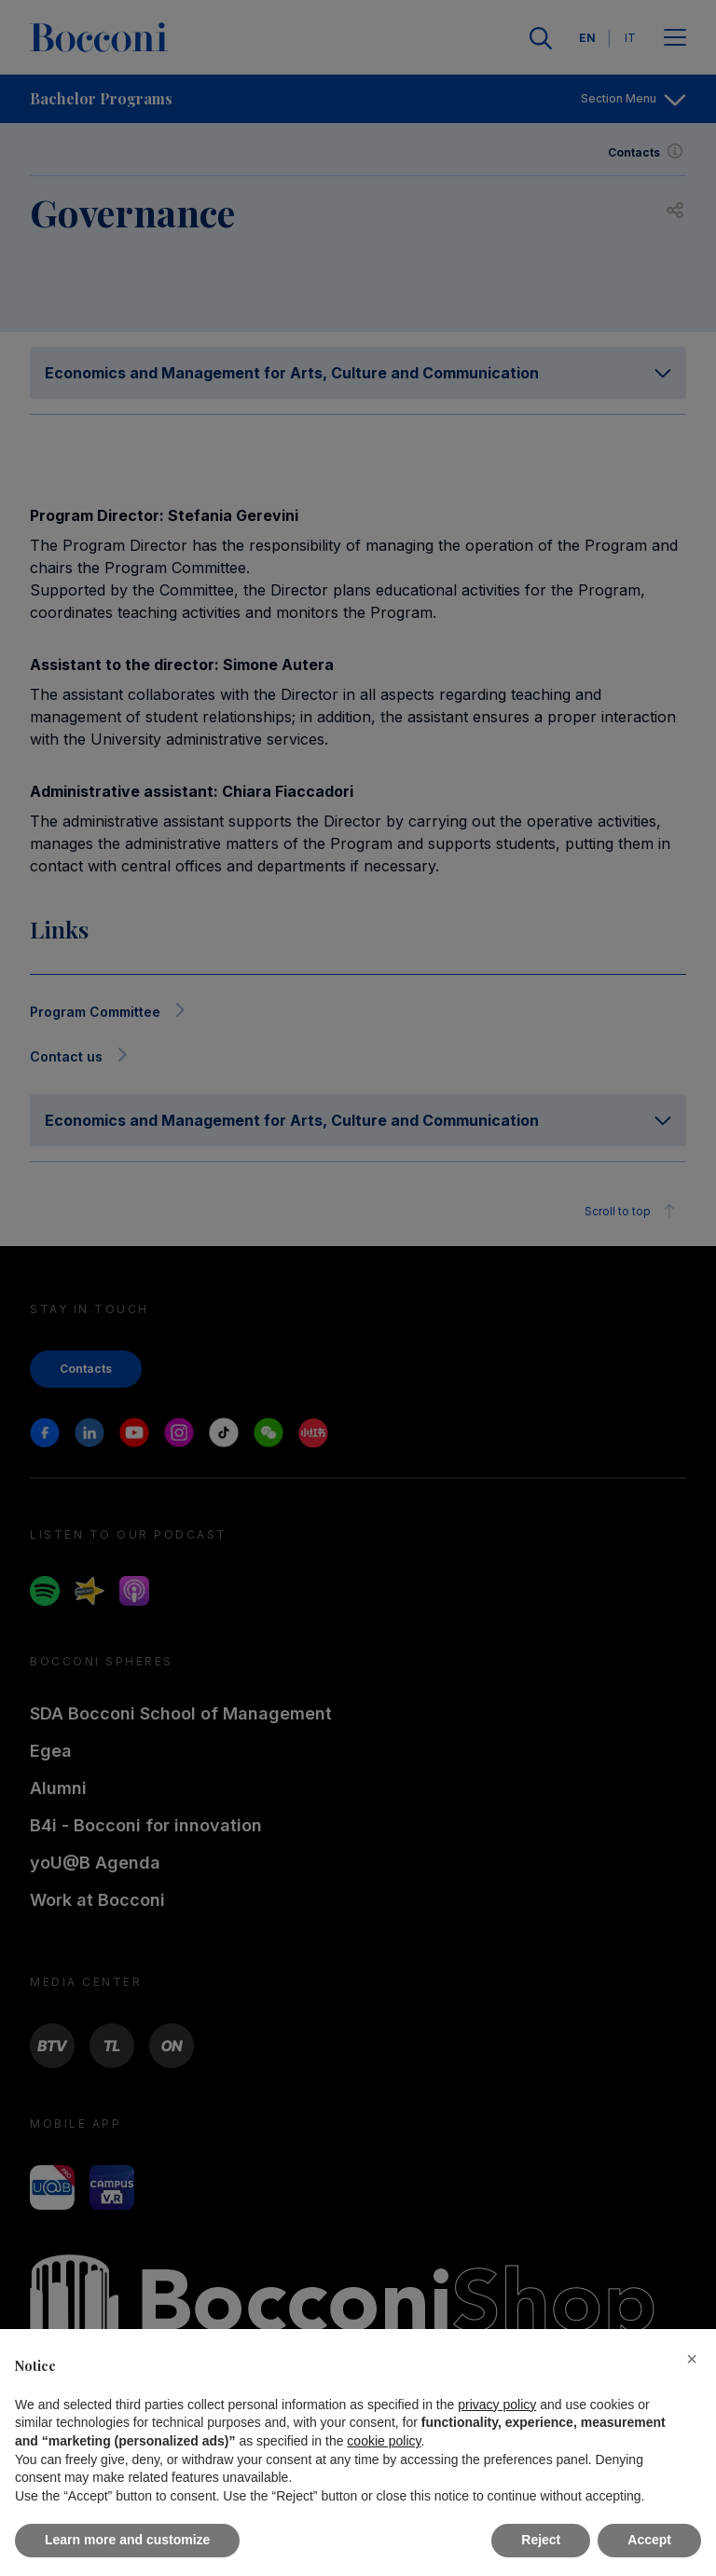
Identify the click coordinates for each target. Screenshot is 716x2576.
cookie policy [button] (383, 2440)
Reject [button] (540, 2539)
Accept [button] (649, 2539)
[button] (692, 2359)
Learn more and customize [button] (127, 2539)
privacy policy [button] (497, 2404)
